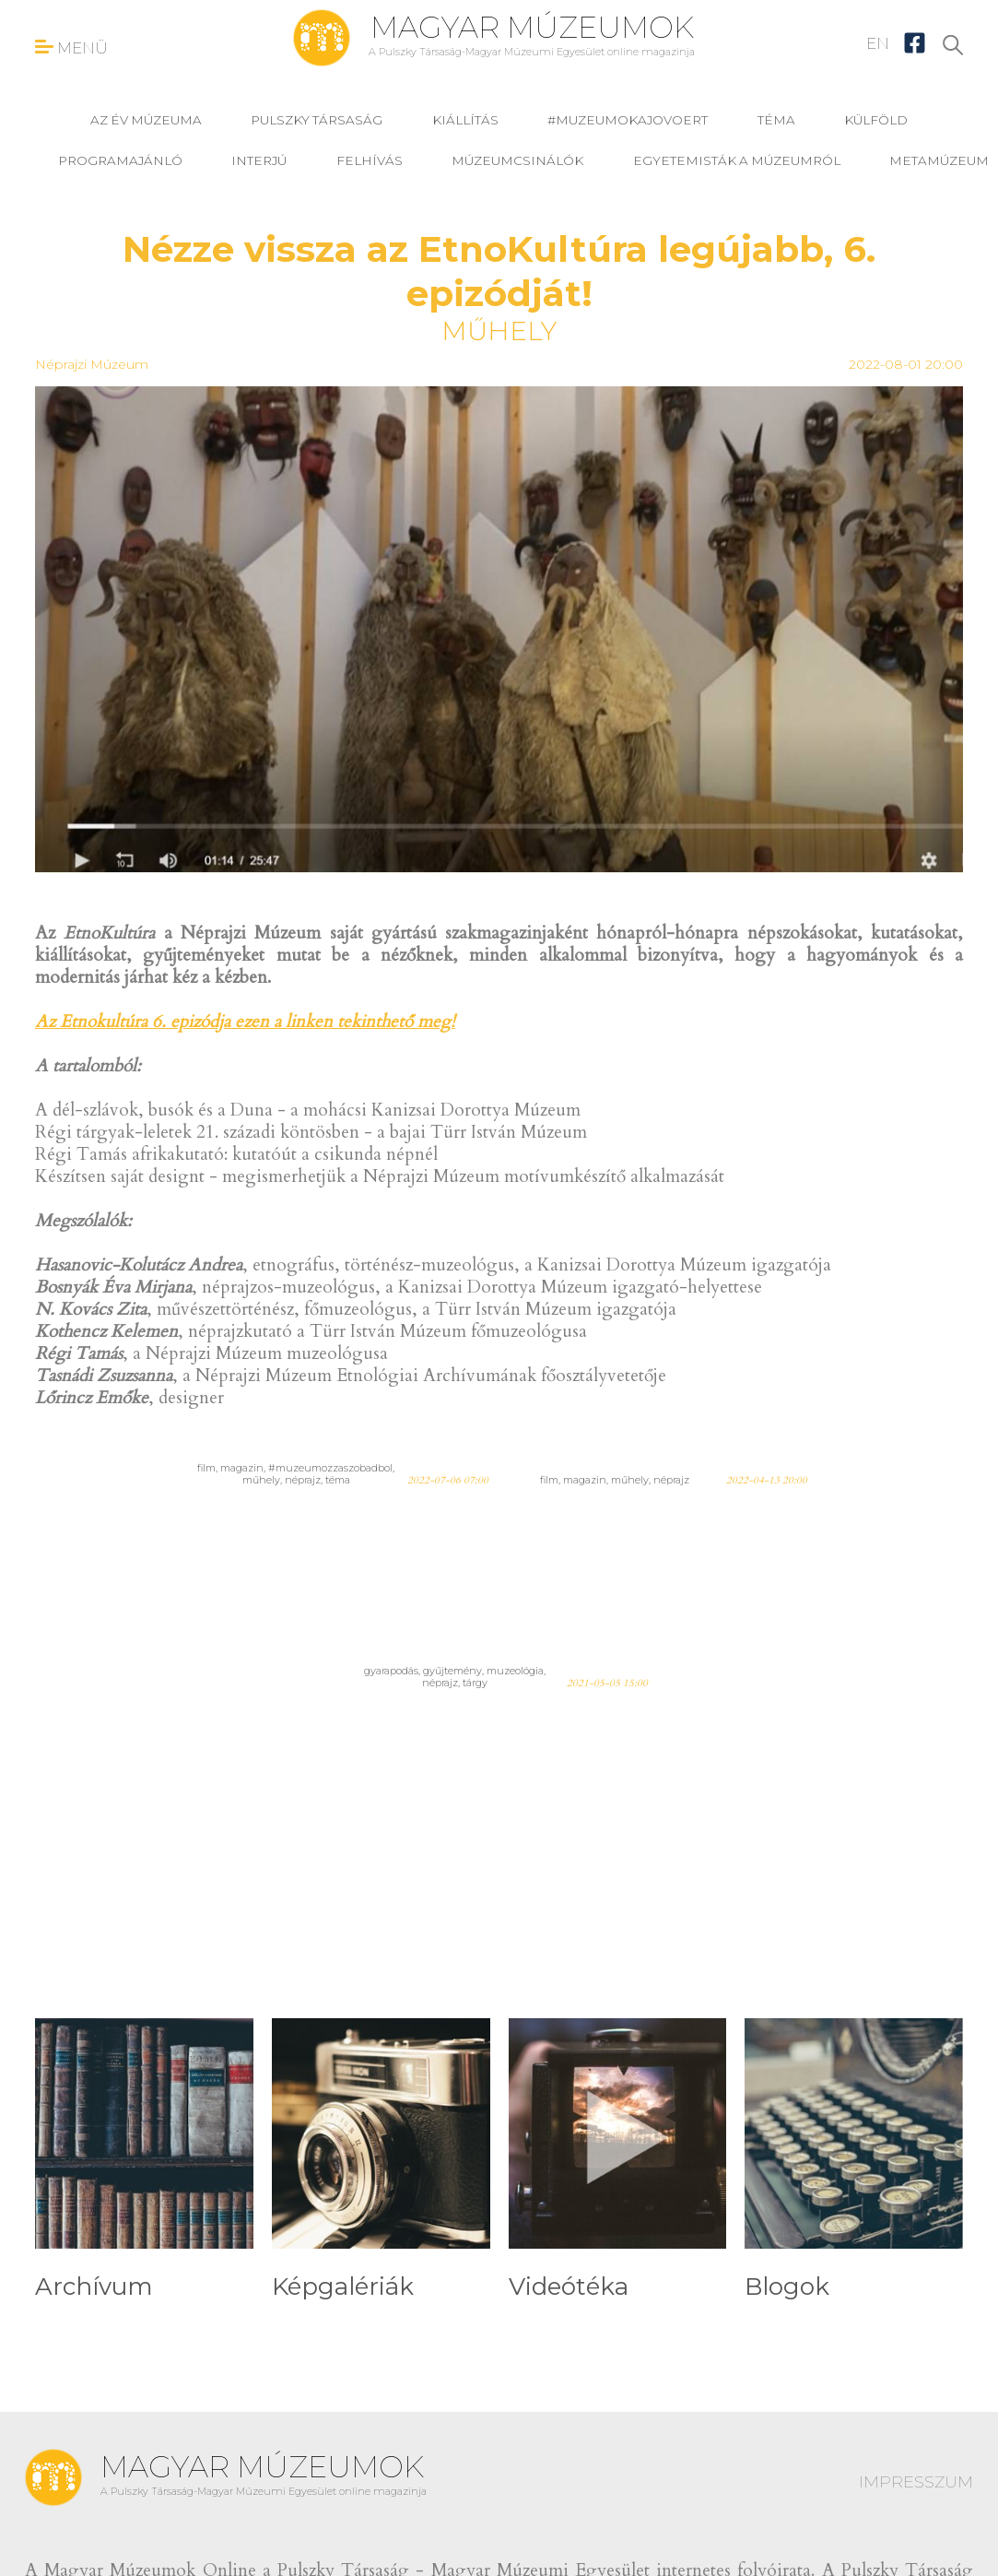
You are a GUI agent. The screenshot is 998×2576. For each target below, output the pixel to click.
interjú (259, 160)
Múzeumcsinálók (517, 160)
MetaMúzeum (939, 160)
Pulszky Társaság (316, 119)
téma (776, 119)
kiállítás (465, 119)
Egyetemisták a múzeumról (736, 160)
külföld (876, 119)
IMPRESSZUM (916, 2482)
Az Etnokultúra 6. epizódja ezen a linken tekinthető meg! (245, 1022)
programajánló (120, 160)
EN (877, 43)
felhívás (369, 160)
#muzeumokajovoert (627, 119)
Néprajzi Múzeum (91, 364)
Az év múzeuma (146, 119)
